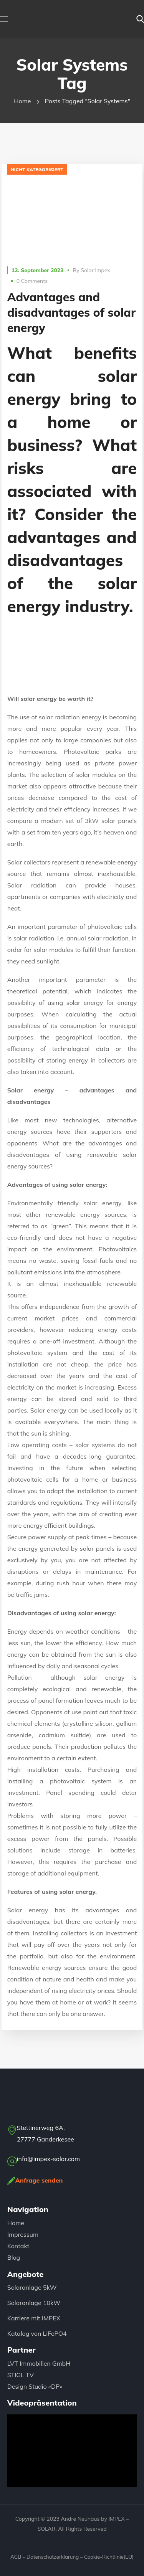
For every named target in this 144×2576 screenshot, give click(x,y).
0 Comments (32, 281)
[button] (140, 19)
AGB (15, 2557)
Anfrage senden (39, 2180)
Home (22, 101)
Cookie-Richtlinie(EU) (109, 2557)
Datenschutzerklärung (52, 2557)
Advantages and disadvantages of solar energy (71, 312)
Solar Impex (95, 270)
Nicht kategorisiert (37, 169)
